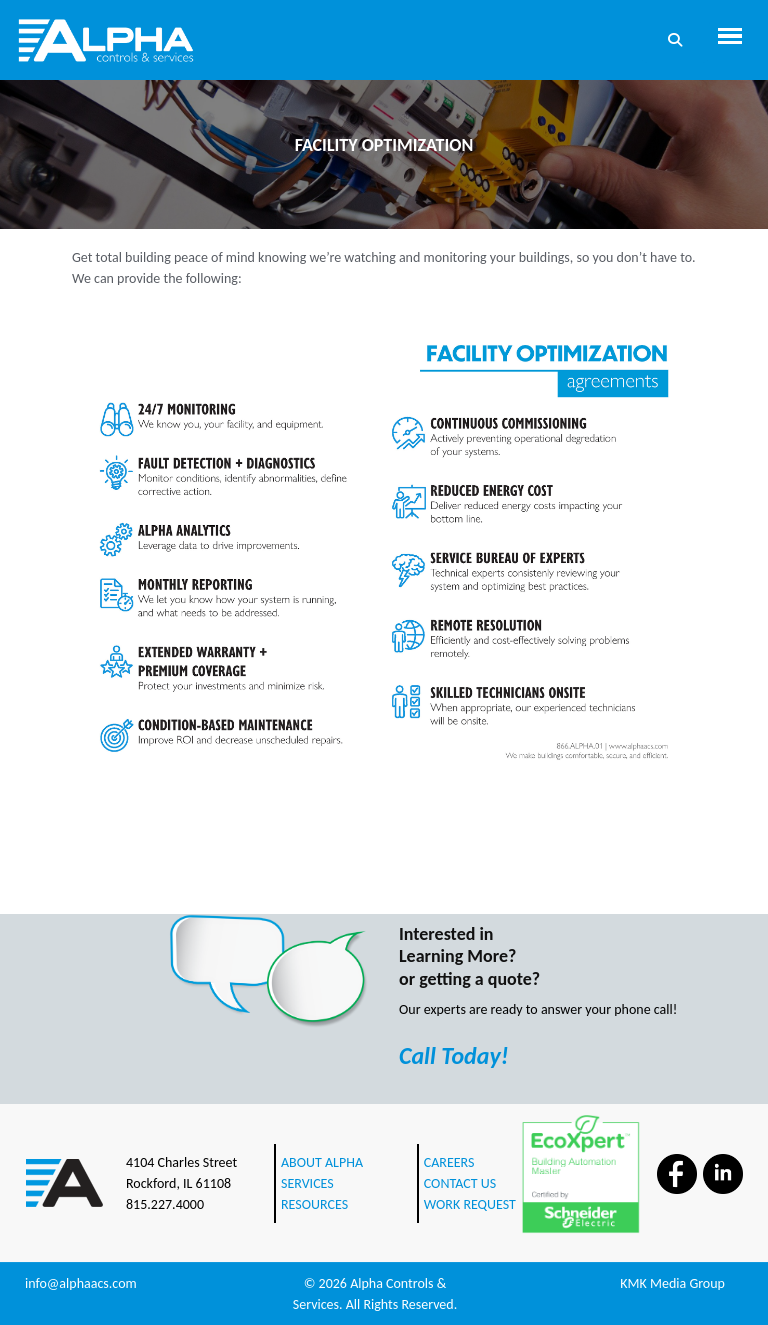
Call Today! (454, 1055)
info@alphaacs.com (81, 1283)
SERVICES (307, 1183)
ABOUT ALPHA (322, 1162)
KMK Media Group (672, 1283)
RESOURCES (314, 1204)
